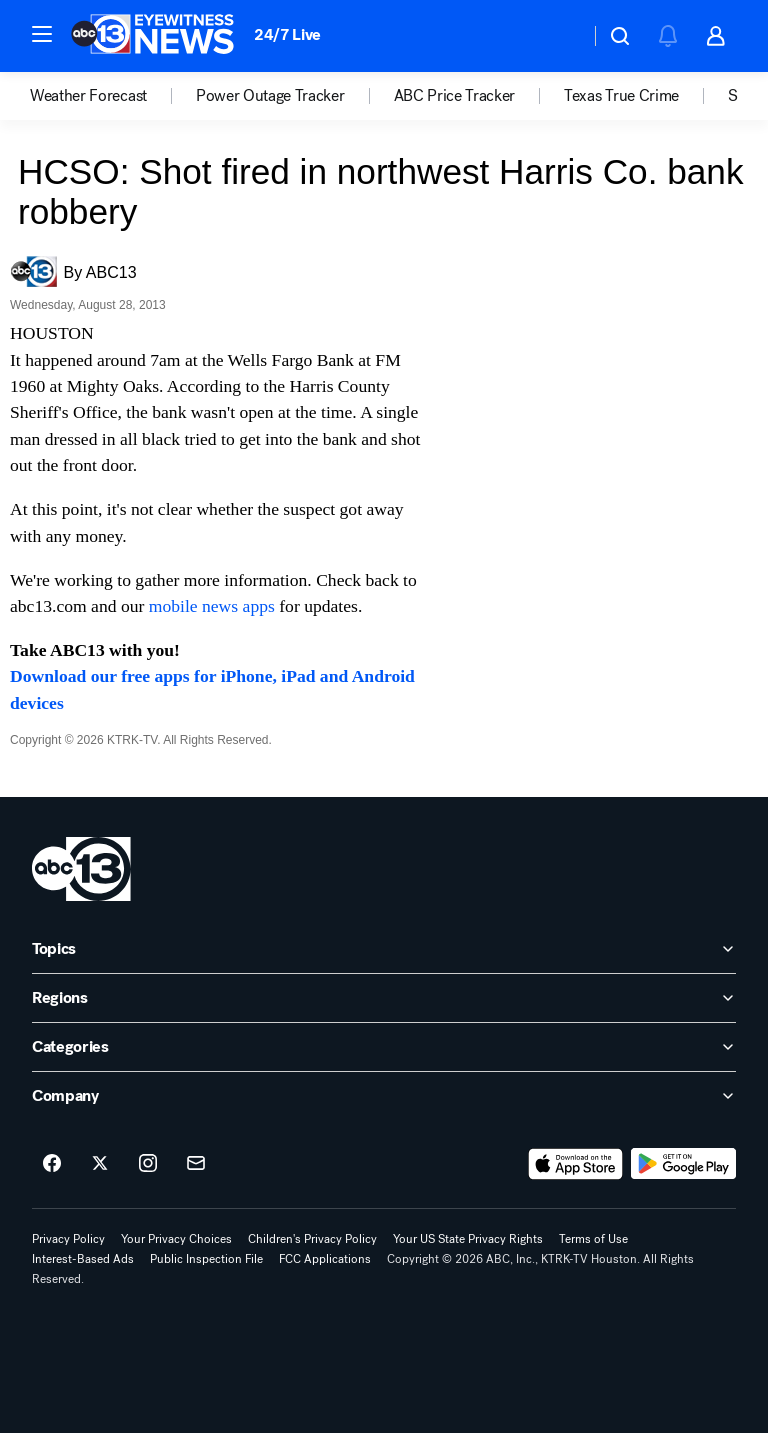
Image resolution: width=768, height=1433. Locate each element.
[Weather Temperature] (558, 36)
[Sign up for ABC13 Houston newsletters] (196, 1164)
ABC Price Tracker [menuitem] (455, 96)
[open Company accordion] (384, 1096)
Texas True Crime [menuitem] (621, 96)
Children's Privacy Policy (312, 1239)
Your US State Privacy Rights (468, 1239)
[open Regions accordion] (384, 998)
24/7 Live (287, 34)
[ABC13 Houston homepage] (152, 36)
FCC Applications (325, 1259)
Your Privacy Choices (176, 1239)
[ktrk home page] (81, 869)
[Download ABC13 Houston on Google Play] (683, 1164)
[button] (42, 34)
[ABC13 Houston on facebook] (52, 1164)
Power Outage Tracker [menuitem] (270, 96)
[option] (113, 96)
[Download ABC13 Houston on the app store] (576, 1164)
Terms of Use (593, 1239)
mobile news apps (212, 606)
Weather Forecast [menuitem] (88, 96)
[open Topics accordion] (384, 949)
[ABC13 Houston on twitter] (100, 1164)
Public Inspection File (206, 1259)
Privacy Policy (68, 1239)
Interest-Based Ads (83, 1259)
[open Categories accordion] (384, 1047)
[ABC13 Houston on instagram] (148, 1164)
